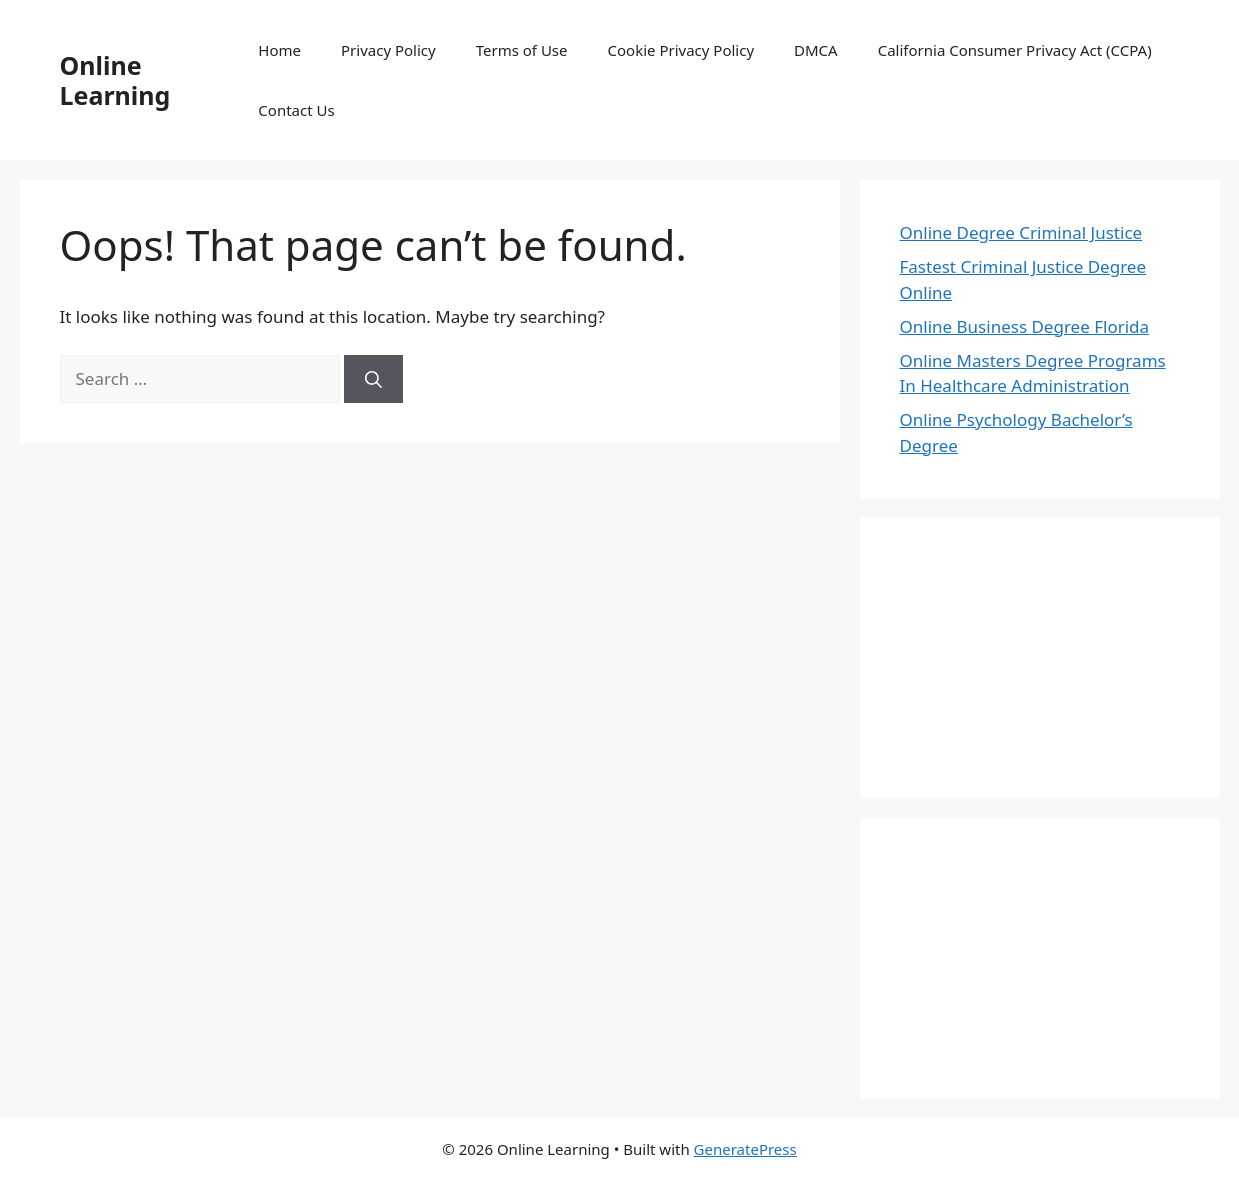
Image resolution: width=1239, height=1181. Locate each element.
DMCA (816, 50)
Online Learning (115, 80)
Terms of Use (522, 50)
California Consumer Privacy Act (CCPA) (1015, 50)
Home (279, 50)
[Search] (373, 379)
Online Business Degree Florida (1025, 326)
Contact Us (296, 110)
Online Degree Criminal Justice (1021, 232)
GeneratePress (745, 1149)
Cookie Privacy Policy (681, 50)
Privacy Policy (388, 50)
